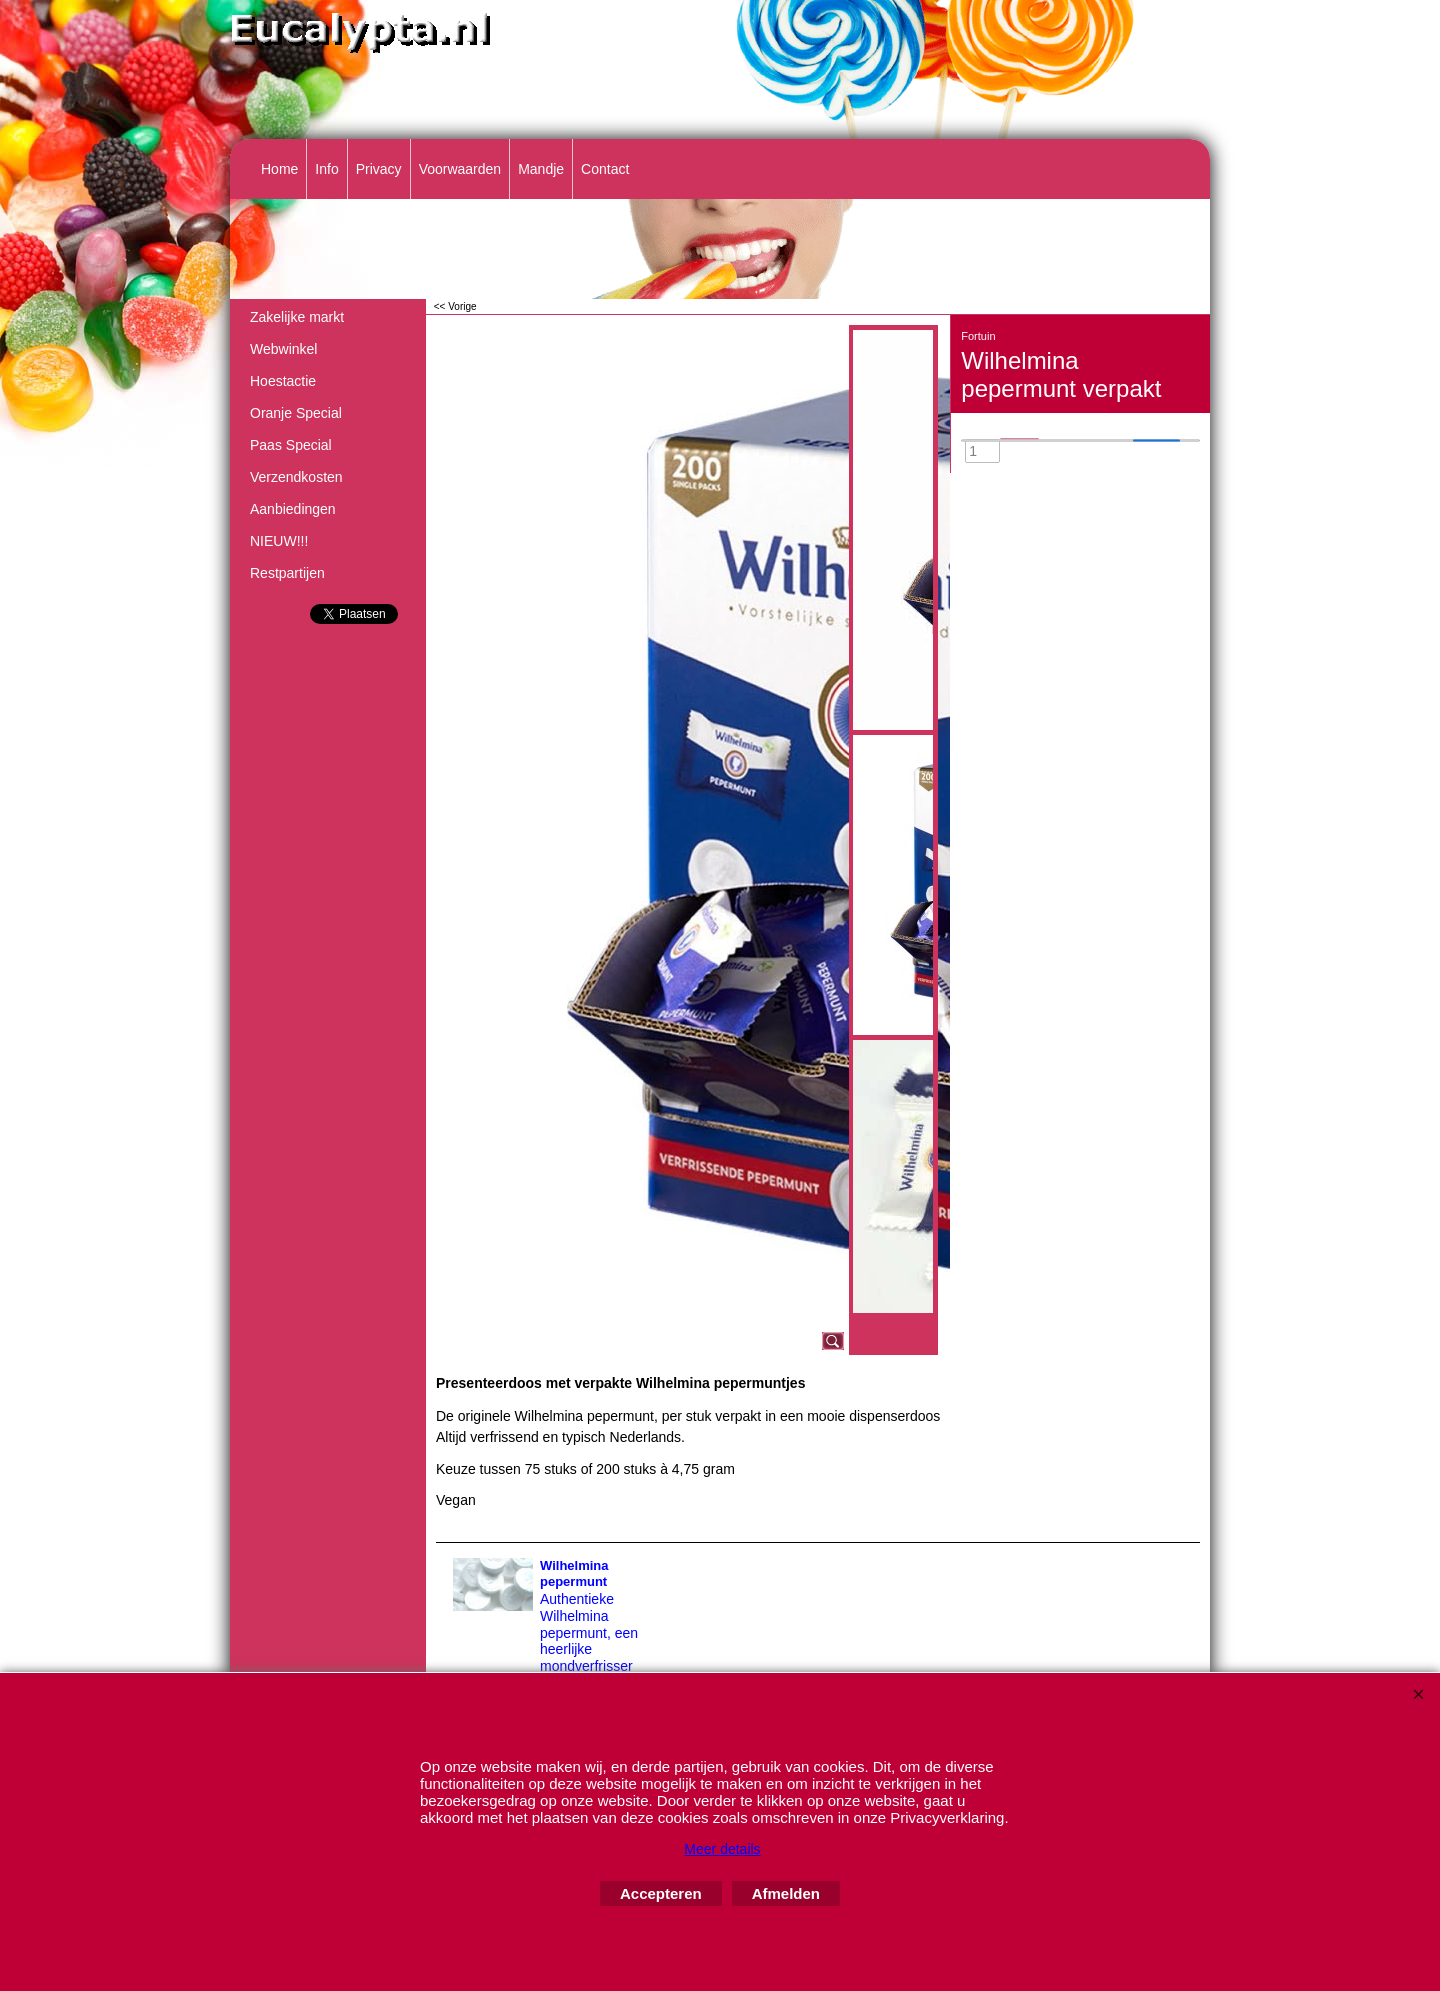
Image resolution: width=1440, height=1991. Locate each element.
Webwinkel (283, 349)
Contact (605, 169)
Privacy (379, 169)
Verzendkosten (296, 477)
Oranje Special (296, 413)
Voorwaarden (460, 169)
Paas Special (291, 445)
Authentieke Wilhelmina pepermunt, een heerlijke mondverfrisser (589, 1632)
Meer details (722, 1849)
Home (279, 169)
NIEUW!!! (279, 541)
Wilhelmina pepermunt (574, 1574)
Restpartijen (287, 573)
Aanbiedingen (293, 509)
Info (326, 169)
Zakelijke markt (297, 317)
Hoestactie (283, 381)
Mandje (541, 169)
